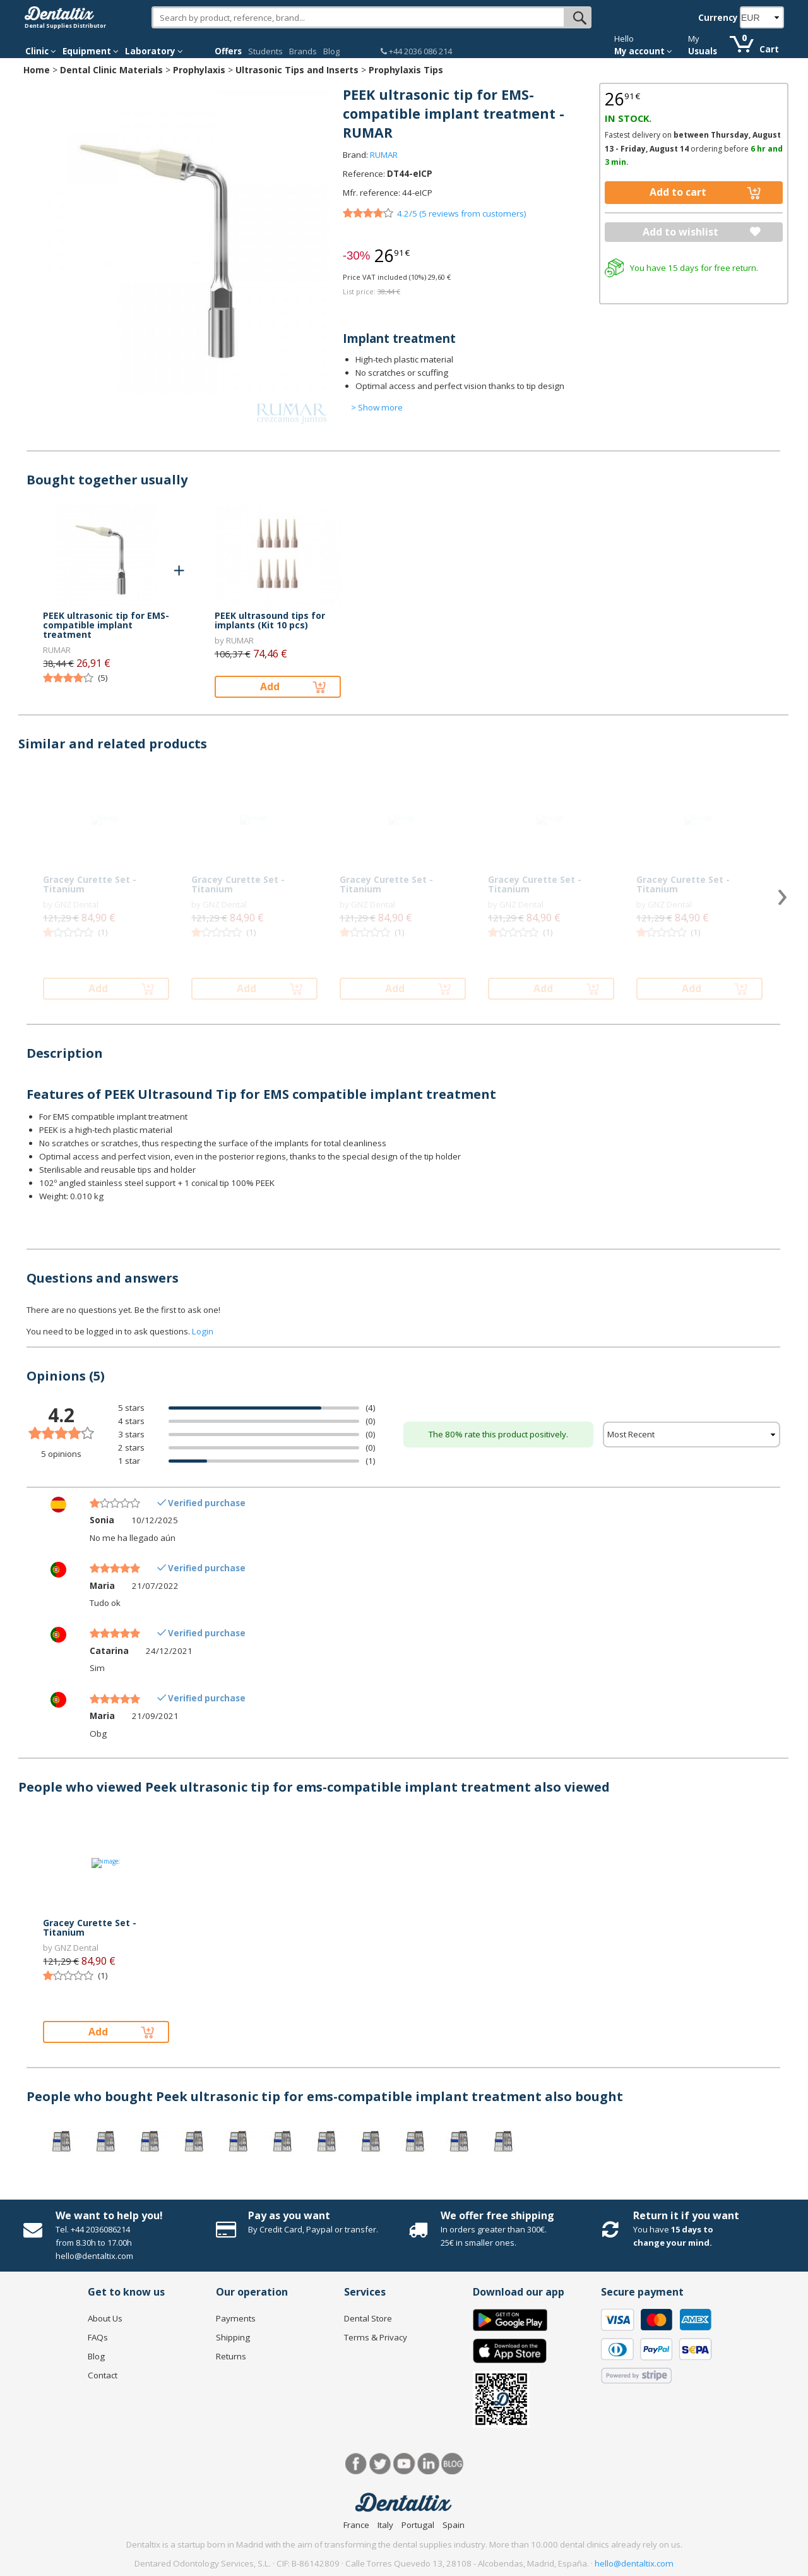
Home (36, 70)
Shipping (233, 2337)
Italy (385, 2525)
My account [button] (643, 51)
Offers (228, 51)
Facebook (356, 2464)
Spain (454, 2525)
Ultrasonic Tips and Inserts (297, 70)
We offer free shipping (497, 2215)
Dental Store (368, 2318)
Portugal (417, 2525)
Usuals (702, 51)
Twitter (380, 2464)
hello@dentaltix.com (634, 2563)
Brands (303, 51)
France (356, 2525)
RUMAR (384, 154)
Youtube (404, 2464)
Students (265, 51)
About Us (105, 2318)
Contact (102, 2375)
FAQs (98, 2337)
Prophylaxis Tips (406, 70)
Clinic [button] (40, 51)
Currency (718, 17)
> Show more (377, 407)
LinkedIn (428, 2464)
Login (202, 1331)
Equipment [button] (90, 51)
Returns (231, 2356)
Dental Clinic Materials (111, 70)
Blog (331, 51)
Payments (236, 2318)
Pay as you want (289, 2215)
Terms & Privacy (375, 2337)
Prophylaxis (199, 70)
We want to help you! (109, 2215)
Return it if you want (686, 2215)
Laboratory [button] (154, 51)
